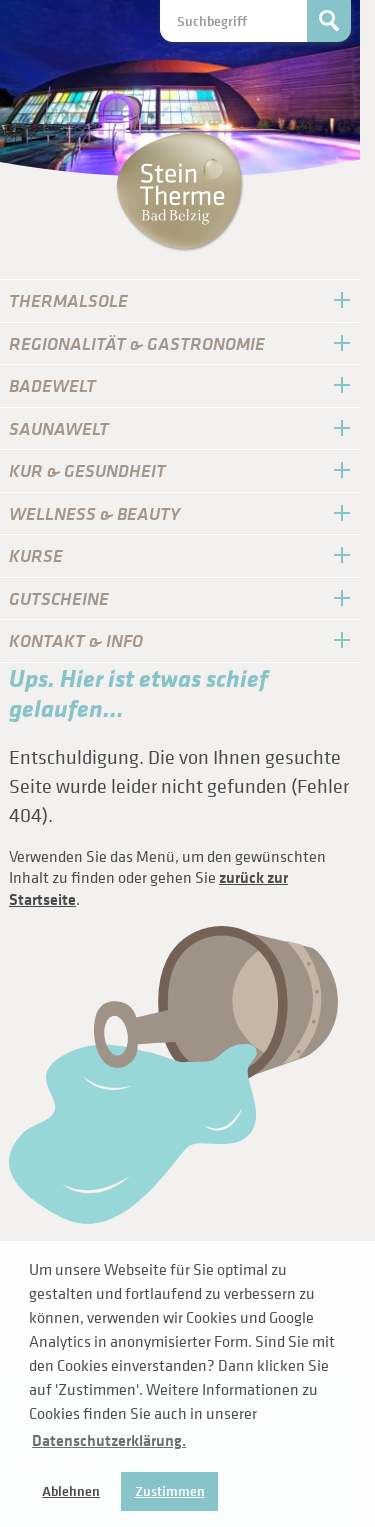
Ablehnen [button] (71, 1491)
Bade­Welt (52, 385)
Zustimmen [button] (170, 1491)
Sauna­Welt (59, 428)
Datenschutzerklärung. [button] (109, 1440)
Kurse (36, 555)
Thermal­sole (68, 300)
